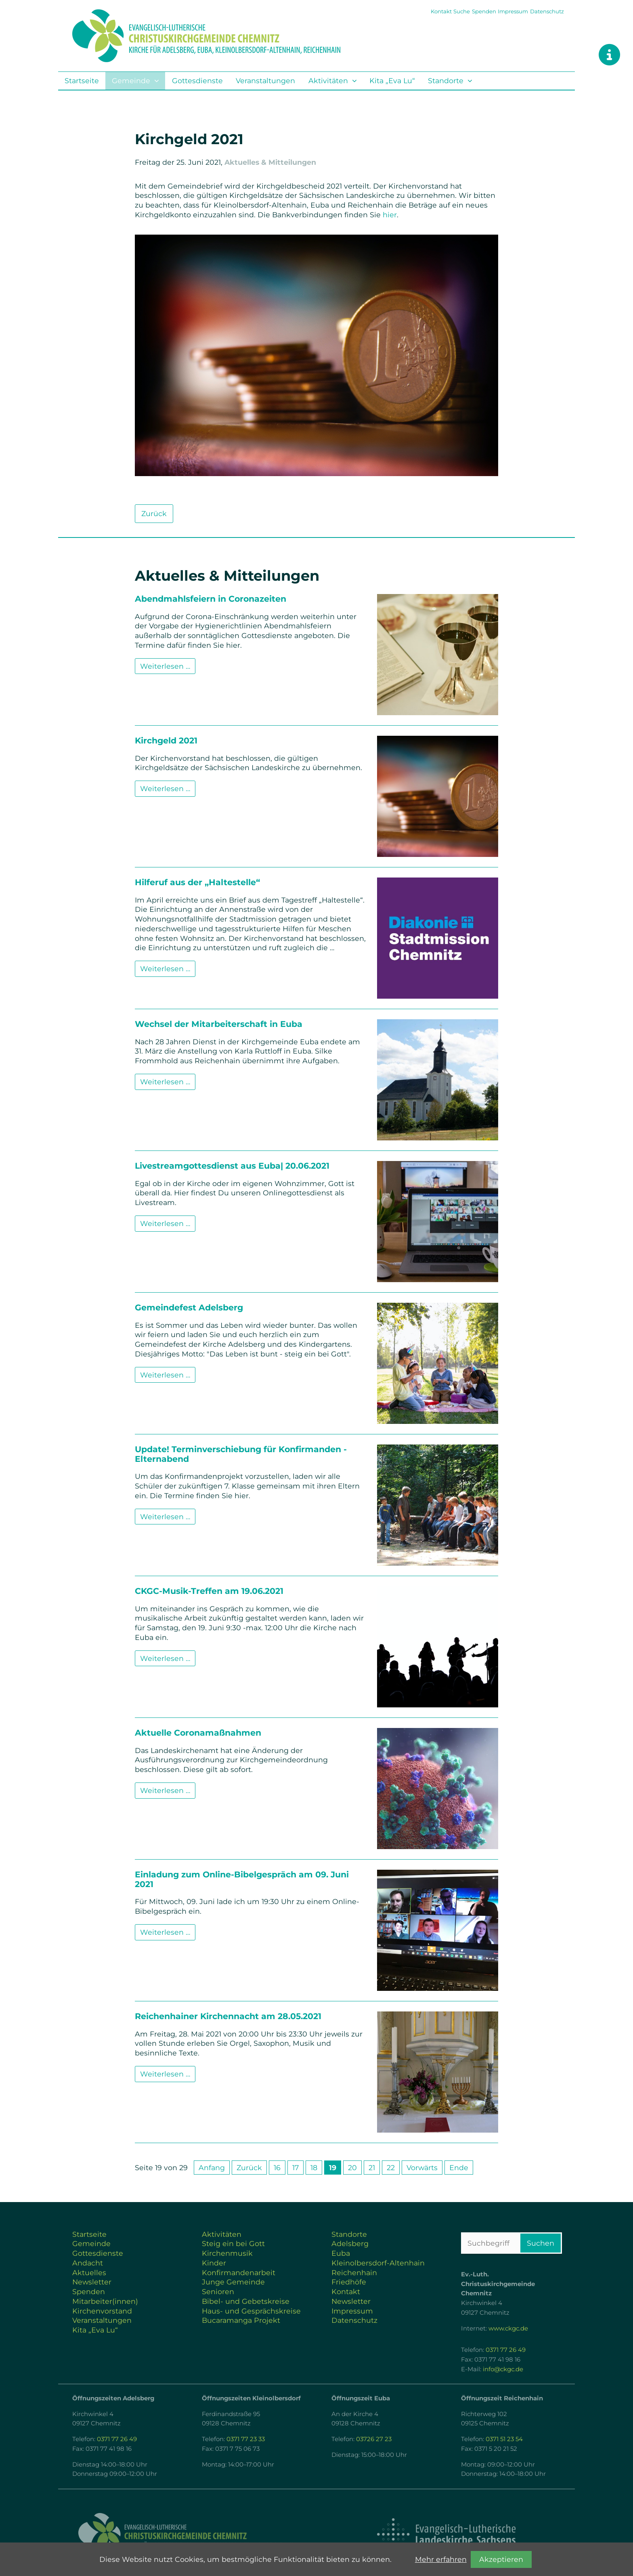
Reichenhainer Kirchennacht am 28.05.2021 (228, 2016)
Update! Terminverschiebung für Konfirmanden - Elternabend (241, 1454)
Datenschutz (547, 11)
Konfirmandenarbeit (238, 2272)
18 (313, 2167)
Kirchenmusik (227, 2253)
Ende (458, 2167)
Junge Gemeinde (233, 2282)
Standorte (445, 80)
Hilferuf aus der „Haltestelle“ (197, 882)
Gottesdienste (197, 80)
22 (391, 2167)
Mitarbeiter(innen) (105, 2301)
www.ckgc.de (508, 2328)
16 (277, 2167)
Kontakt (441, 11)
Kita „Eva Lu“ (392, 80)
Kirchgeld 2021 (166, 740)
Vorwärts (422, 2167)
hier (390, 214)
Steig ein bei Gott (233, 2243)
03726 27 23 (374, 2439)
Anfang (212, 2167)
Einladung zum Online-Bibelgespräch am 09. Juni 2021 (242, 1879)
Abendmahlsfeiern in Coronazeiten (210, 599)
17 (295, 2167)
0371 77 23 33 (245, 2439)
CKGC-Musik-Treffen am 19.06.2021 (209, 1591)
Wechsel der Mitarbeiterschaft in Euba (218, 1024)
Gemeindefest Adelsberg (189, 1307)
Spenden (484, 11)
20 (352, 2167)
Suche (461, 11)
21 (372, 2167)
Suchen (540, 2243)
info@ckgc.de (503, 2369)
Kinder (214, 2263)
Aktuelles (89, 2272)
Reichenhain (354, 2272)
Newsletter (91, 2282)
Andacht (87, 2263)
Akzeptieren (501, 2559)
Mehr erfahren (441, 2559)
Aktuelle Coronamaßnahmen (198, 1733)
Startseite (82, 80)
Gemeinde (131, 80)
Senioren (218, 2291)
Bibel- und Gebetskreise (245, 2301)
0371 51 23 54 (504, 2439)
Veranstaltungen (265, 80)
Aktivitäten (328, 80)
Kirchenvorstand (102, 2311)
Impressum (513, 11)
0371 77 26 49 (506, 2349)
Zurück (154, 513)
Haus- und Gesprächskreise (251, 2311)
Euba (340, 2253)
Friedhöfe (348, 2282)
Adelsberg (350, 2243)
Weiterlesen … (167, 667)
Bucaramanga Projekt (241, 2320)
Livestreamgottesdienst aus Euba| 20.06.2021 (232, 1166)
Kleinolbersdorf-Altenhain (378, 2263)
